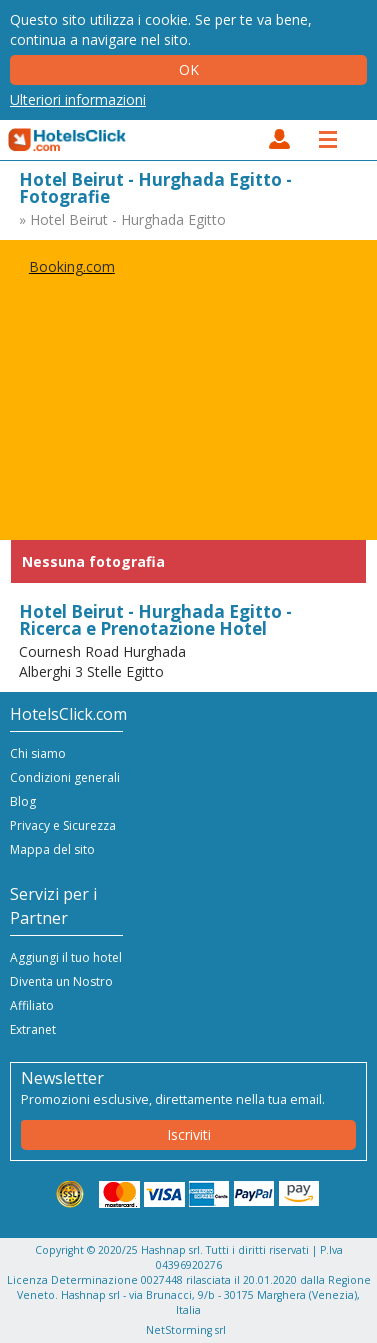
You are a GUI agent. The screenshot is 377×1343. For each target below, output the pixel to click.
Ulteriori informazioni (78, 99)
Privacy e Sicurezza (63, 825)
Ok (189, 69)
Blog (23, 801)
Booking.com (72, 266)
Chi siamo (38, 753)
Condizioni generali (65, 777)
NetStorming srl (186, 1330)
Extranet (33, 1029)
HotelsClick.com (68, 140)
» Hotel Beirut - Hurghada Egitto (122, 219)
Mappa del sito (52, 849)
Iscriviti (189, 1134)
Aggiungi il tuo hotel (66, 957)
